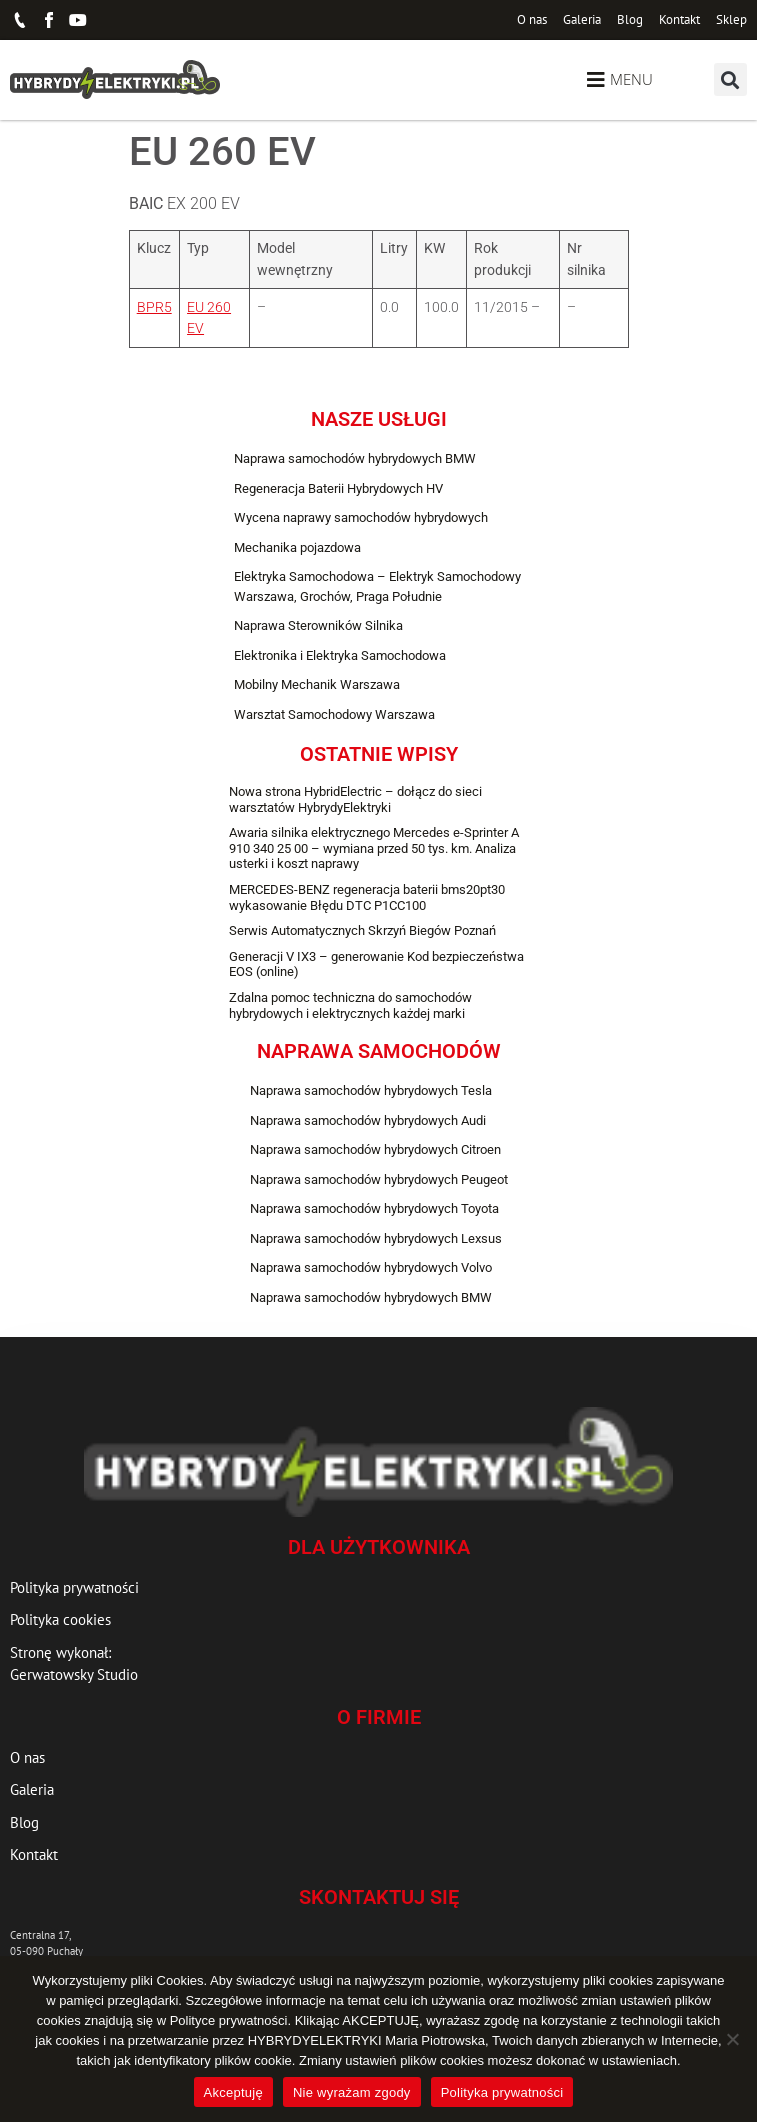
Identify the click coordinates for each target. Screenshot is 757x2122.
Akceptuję (233, 2092)
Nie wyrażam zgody (352, 2092)
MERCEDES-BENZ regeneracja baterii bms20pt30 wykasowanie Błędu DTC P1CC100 (367, 897)
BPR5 (154, 307)
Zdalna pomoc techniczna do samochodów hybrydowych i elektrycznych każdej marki (350, 1005)
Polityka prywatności (502, 2092)
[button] (730, 79)
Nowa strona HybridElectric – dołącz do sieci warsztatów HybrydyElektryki (355, 799)
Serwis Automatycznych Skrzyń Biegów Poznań (362, 930)
